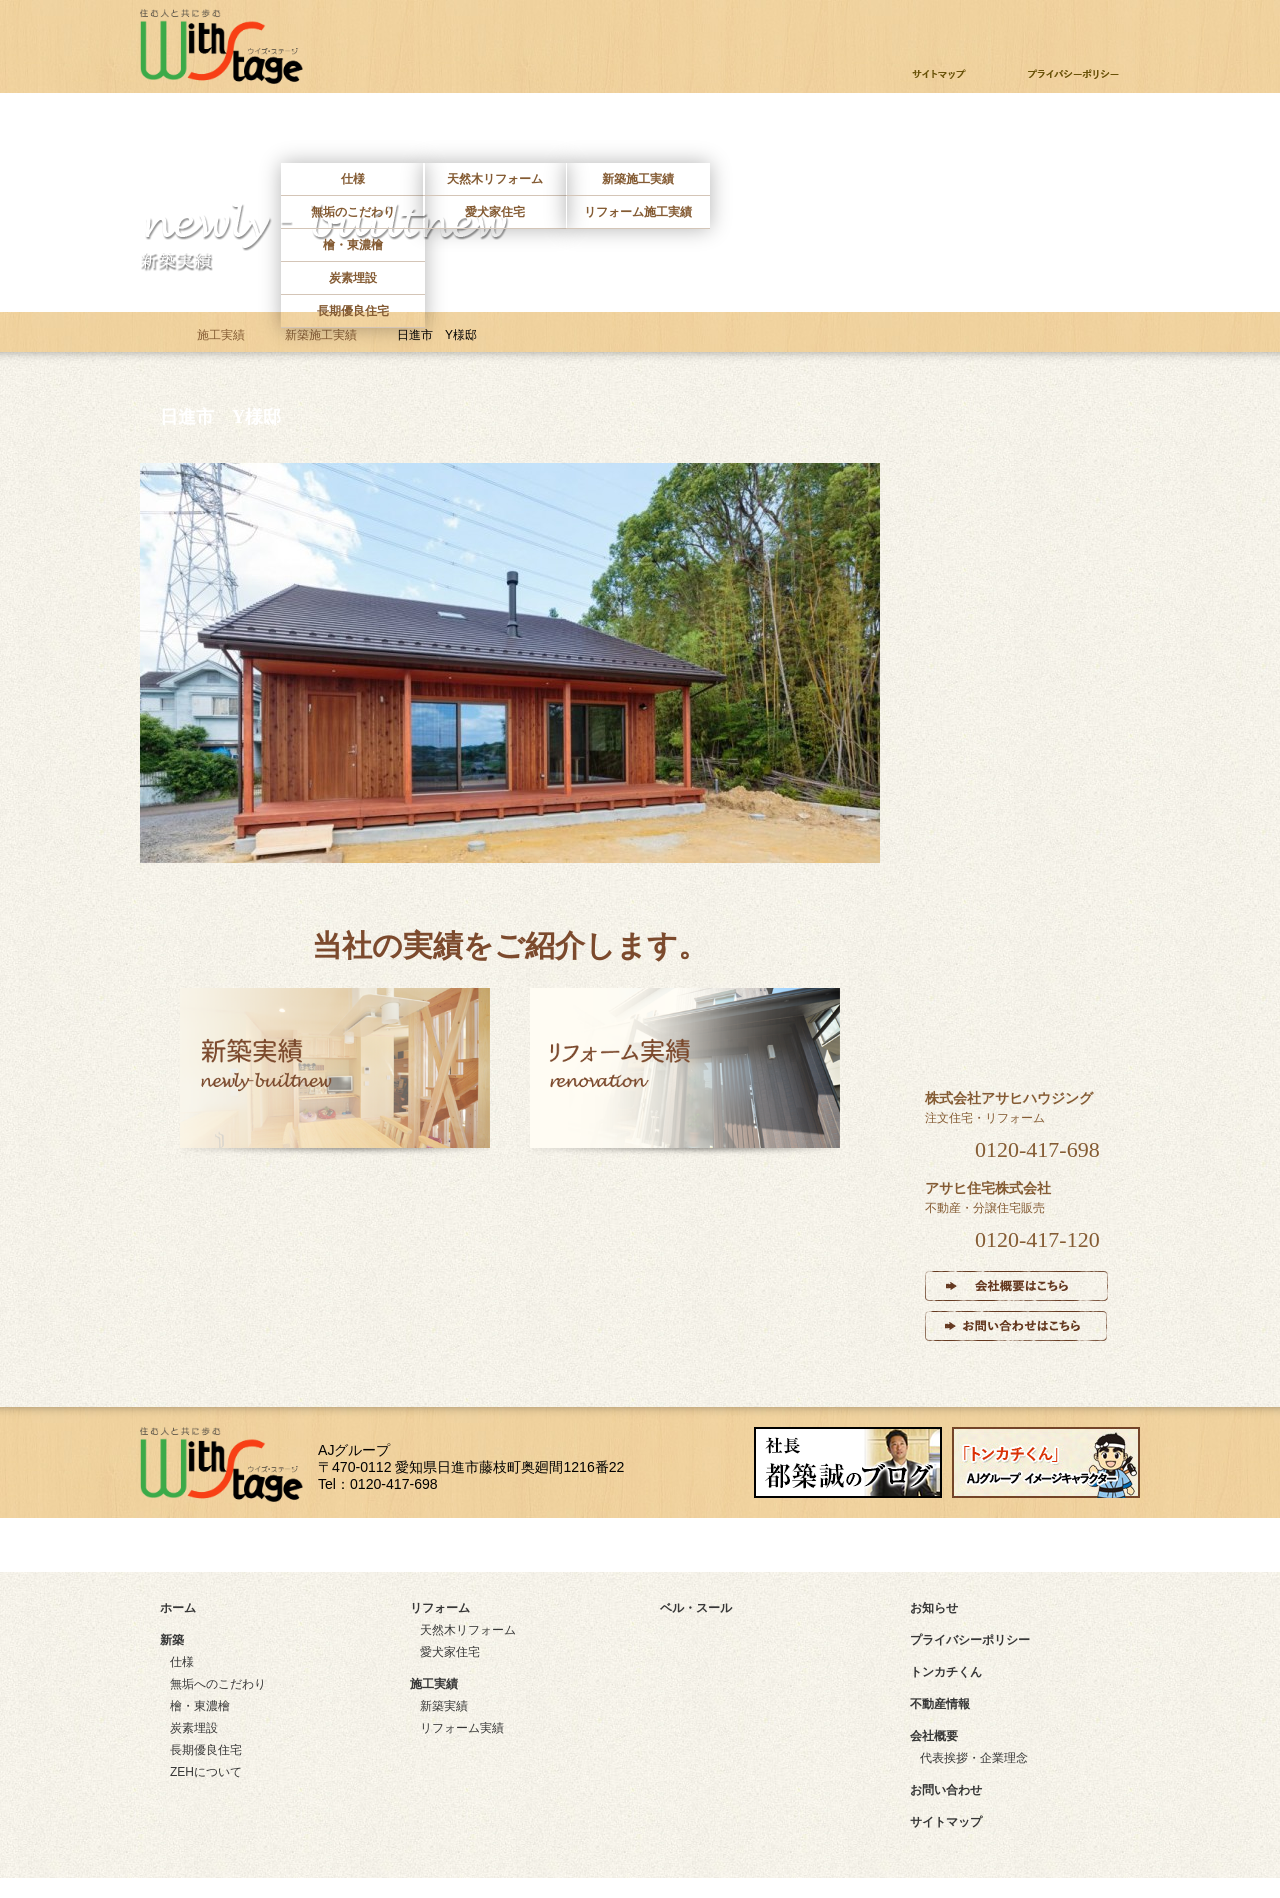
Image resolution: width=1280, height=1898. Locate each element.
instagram (973, 1545)
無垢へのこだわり (218, 1684)
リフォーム (495, 133)
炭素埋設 (353, 278)
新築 (353, 133)
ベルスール (779, 133)
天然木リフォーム (495, 179)
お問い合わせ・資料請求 (1006, 25)
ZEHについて (206, 1772)
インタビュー (1019, 851)
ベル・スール (1019, 987)
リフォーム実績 (462, 1728)
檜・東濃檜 (353, 245)
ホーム (211, 133)
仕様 (353, 179)
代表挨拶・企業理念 (974, 1758)
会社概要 (934, 1736)
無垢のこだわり (353, 212)
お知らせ (934, 1608)
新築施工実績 (638, 179)
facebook (721, 1545)
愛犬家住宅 (495, 212)
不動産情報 (921, 133)
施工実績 (637, 133)
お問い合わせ (1064, 133)
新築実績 (444, 1706)
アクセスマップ (489, 1545)
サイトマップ (232, 1545)
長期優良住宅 (353, 311)
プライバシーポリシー (970, 1640)
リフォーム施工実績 (638, 212)
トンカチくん (946, 1672)
